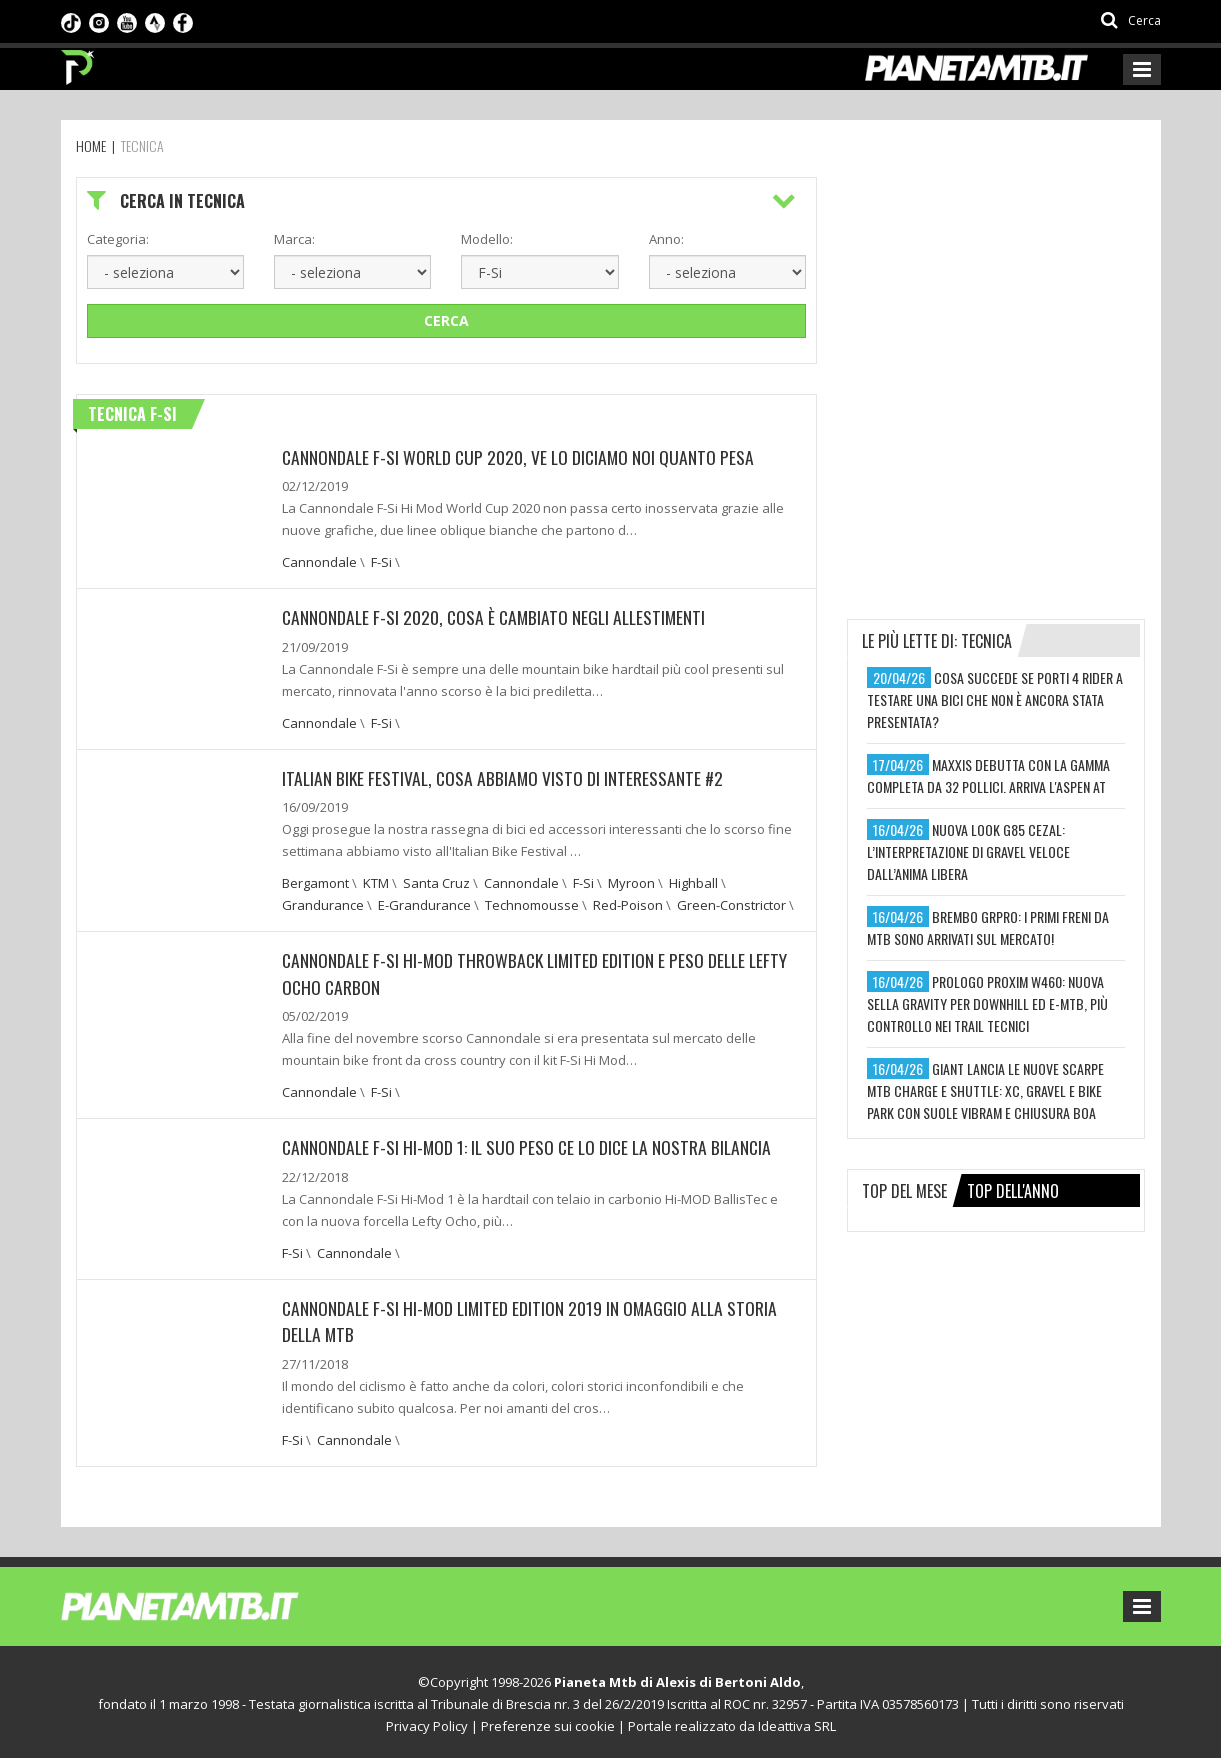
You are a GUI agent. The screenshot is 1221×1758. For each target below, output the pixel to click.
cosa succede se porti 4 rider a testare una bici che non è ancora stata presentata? (995, 699)
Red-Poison (628, 904)
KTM (376, 882)
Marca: (294, 239)
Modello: (487, 239)
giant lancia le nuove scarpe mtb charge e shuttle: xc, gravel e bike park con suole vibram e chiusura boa (985, 1090)
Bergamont (315, 882)
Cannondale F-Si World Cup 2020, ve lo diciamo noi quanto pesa (521, 457)
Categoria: (118, 239)
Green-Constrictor (731, 904)
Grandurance (323, 904)
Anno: (666, 239)
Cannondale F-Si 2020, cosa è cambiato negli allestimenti (498, 617)
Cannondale (319, 562)
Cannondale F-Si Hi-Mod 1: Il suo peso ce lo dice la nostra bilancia (531, 1145)
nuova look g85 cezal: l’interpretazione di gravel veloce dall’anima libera (968, 851)
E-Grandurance (424, 904)
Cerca (446, 320)
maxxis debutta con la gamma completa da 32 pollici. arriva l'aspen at (988, 775)
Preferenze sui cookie (548, 1722)
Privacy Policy (427, 1722)
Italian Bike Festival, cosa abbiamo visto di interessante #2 (505, 777)
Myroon (631, 882)
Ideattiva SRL (797, 1722)
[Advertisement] (997, 302)
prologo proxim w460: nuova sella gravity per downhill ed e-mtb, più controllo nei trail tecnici (987, 1003)
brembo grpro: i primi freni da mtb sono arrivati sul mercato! (988, 927)
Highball (693, 882)
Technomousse (532, 904)
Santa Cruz (436, 882)
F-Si (381, 562)
